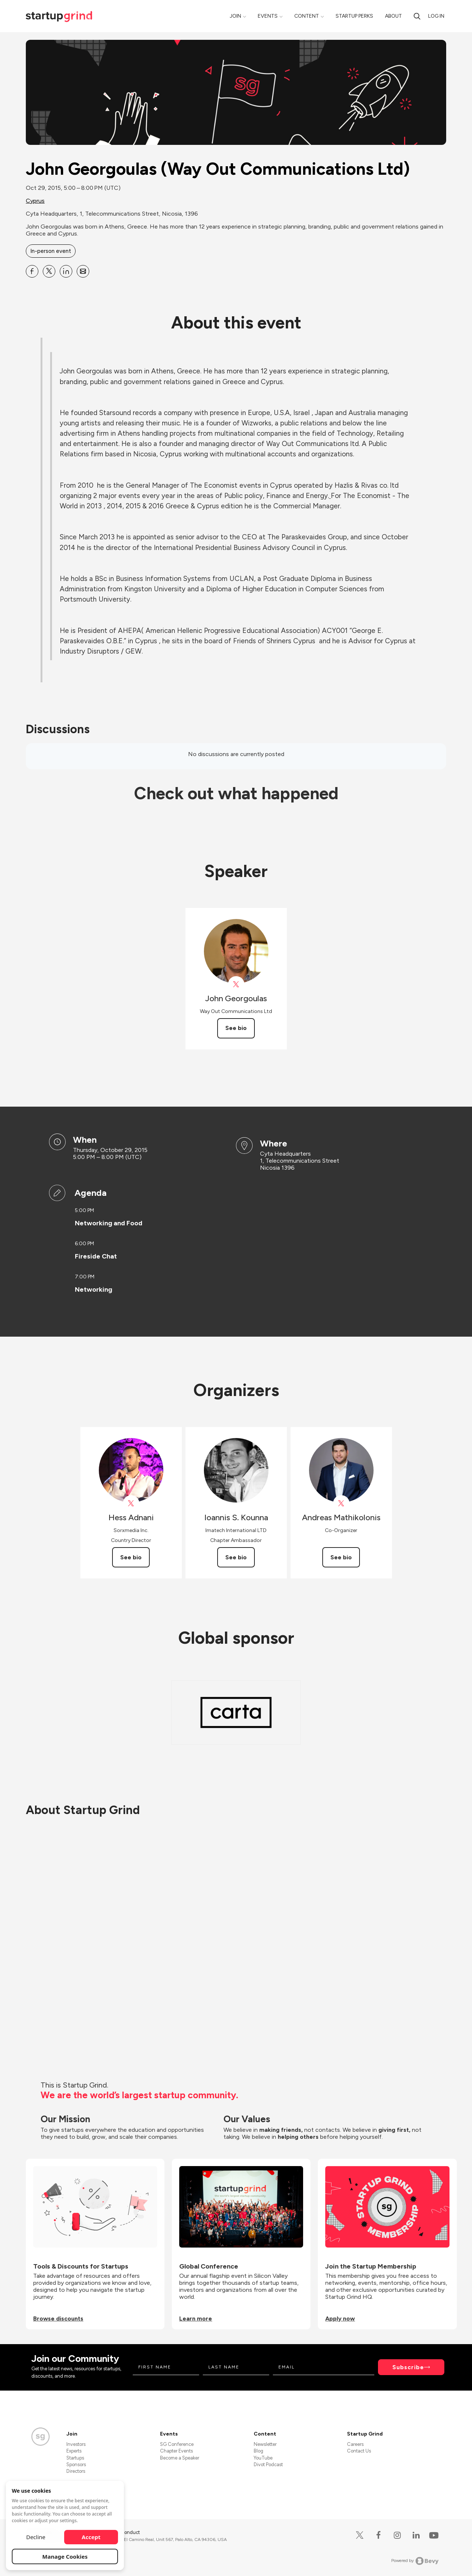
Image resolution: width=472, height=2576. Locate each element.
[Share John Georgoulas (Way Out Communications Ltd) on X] (49, 271)
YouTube (263, 2458)
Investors (76, 2444)
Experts (73, 2451)
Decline (35, 2537)
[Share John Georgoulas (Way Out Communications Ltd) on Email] (83, 271)
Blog (258, 2451)
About (393, 16)
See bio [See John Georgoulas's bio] (236, 1027)
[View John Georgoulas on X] (236, 984)
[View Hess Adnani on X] (131, 1503)
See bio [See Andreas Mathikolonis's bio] (341, 1557)
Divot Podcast (268, 2464)
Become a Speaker (179, 2458)
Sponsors (76, 2464)
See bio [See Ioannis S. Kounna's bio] (236, 1557)
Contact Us (359, 2451)
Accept (91, 2537)
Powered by (415, 2561)
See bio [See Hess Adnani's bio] (131, 1557)
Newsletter (265, 2444)
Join (235, 16)
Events (268, 16)
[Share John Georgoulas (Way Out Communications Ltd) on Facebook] (32, 271)
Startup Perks (354, 16)
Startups (75, 2458)
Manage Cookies (65, 2556)
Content (306, 16)
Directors (75, 2471)
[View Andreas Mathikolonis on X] (341, 1503)
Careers (355, 2444)
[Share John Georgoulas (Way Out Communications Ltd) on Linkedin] (66, 271)
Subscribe (408, 2367)
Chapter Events (176, 2451)
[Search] (417, 16)
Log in (436, 16)
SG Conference (177, 2444)
